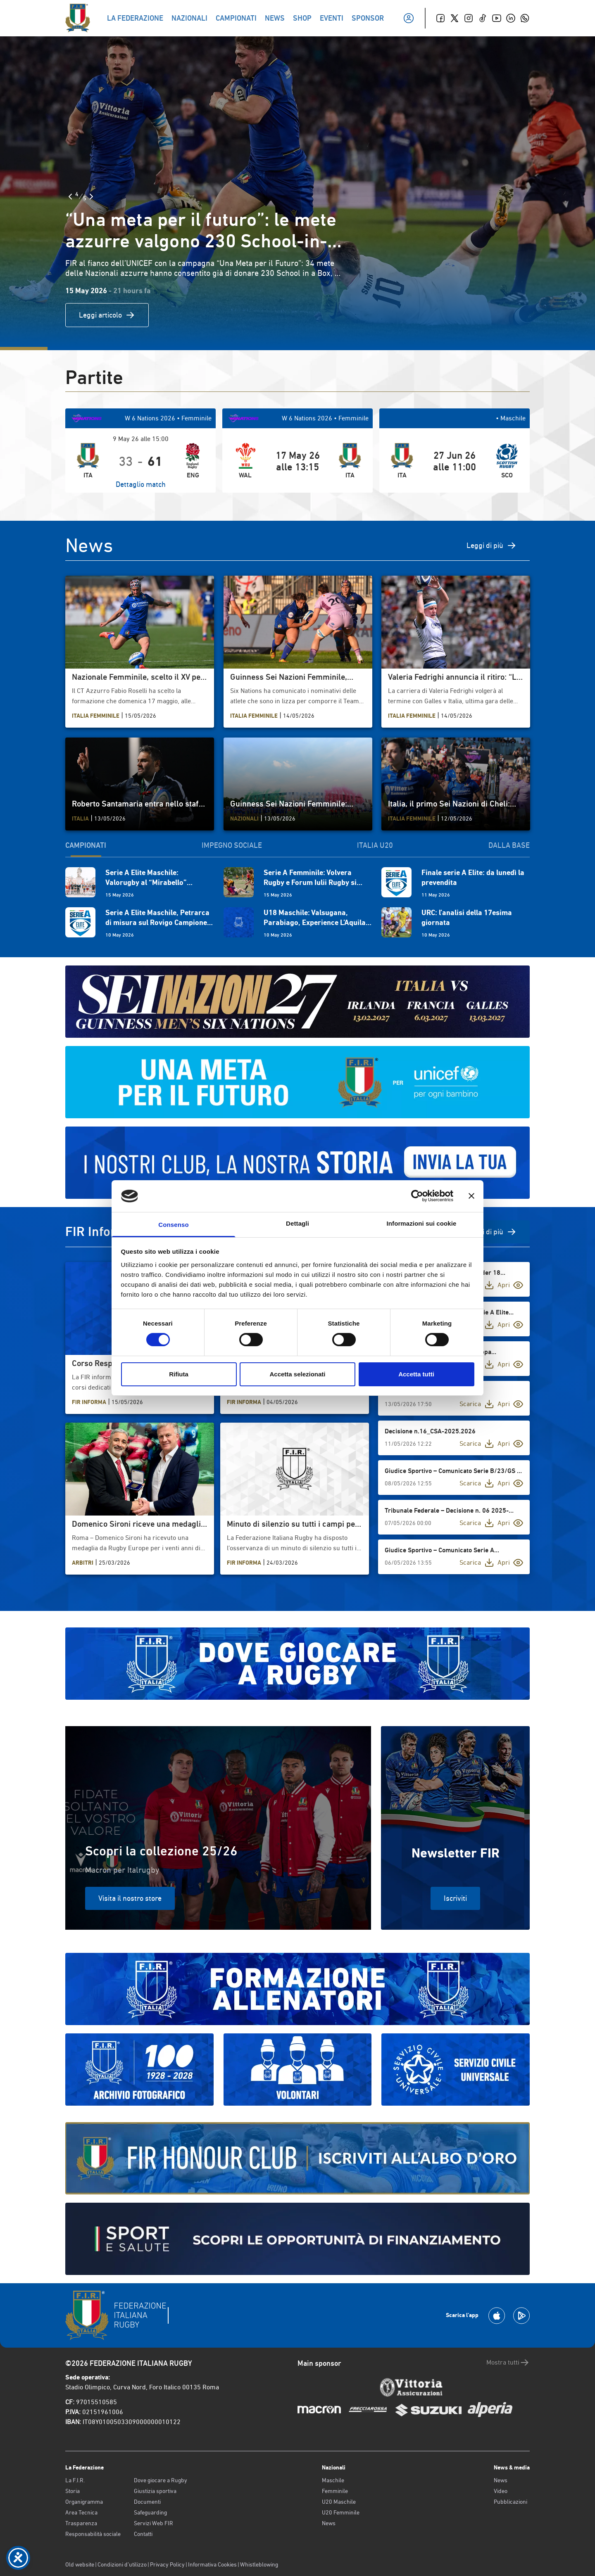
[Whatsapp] (525, 18)
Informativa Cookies (212, 2564)
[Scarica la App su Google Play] (521, 2315)
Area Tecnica (81, 2512)
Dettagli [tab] (297, 1223)
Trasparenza (81, 2523)
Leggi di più (491, 545)
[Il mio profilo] (408, 18)
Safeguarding (150, 2512)
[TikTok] (483, 18)
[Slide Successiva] (91, 196)
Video (500, 2491)
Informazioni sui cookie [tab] (422, 1223)
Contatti (143, 2534)
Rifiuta (178, 1374)
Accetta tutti (416, 1374)
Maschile (333, 2480)
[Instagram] (469, 18)
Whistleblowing (259, 2564)
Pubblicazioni (510, 2501)
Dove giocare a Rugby (160, 2480)
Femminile (335, 2491)
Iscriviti (455, 1898)
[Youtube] (497, 18)
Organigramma (84, 2501)
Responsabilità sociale (93, 2534)
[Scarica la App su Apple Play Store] (496, 2315)
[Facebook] (440, 18)
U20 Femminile (340, 2512)
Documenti (147, 2501)
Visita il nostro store (130, 1898)
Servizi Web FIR (153, 2523)
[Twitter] (454, 18)
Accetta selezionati (297, 1374)
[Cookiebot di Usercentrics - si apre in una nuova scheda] (417, 1196)
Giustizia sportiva (155, 2491)
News (329, 2523)
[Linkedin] (511, 18)
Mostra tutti (508, 2362)
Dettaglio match (141, 484)
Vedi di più (493, 1232)
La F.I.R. (75, 2480)
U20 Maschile (339, 2501)
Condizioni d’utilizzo (122, 2564)
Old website (79, 2564)
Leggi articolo (107, 315)
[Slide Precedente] (70, 196)
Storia (72, 2491)
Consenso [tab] (173, 1224)
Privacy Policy (167, 2564)
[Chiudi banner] (471, 1196)
